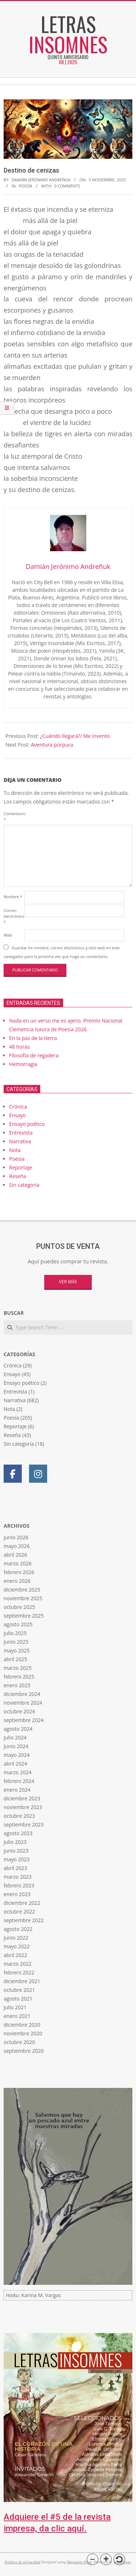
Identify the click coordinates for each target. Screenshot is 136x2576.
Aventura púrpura (52, 744)
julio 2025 (15, 1633)
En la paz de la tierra (33, 1038)
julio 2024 (15, 1737)
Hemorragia (23, 1064)
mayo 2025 (17, 1650)
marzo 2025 (18, 1667)
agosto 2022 (18, 1928)
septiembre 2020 (24, 2050)
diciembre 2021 (22, 1981)
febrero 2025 (19, 1676)
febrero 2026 (19, 1572)
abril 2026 (15, 1554)
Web (8, 935)
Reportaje (20, 1167)
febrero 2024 (19, 1781)
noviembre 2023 (23, 1807)
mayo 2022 (17, 1946)
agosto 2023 (18, 1833)
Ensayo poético (27, 1123)
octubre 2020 (19, 2042)
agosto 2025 (18, 1624)
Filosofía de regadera (33, 1055)
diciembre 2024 (22, 1693)
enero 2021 (17, 2015)
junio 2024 (16, 1746)
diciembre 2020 (22, 2024)
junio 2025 (16, 1641)
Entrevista (21, 1132)
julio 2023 (15, 1841)
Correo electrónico (13, 916)
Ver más (68, 1282)
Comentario (13, 816)
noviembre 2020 (23, 2033)
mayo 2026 (17, 1546)
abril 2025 (15, 1659)
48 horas (19, 1046)
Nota (15, 1150)
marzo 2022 (18, 1963)
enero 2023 (17, 1894)
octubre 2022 (19, 1911)
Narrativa (20, 1141)
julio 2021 (15, 2007)
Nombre (13, 896)
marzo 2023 (18, 1876)
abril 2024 (15, 1763)
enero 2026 (17, 1580)
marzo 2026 (18, 1563)
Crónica (18, 1106)
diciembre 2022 (22, 1902)
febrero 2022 (19, 1972)
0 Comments (67, 186)
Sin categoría (24, 1184)
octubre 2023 (19, 1815)
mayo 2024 (17, 1754)
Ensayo (17, 1115)
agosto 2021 (18, 1998)
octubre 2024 (19, 1711)
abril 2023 (15, 1868)
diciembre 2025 (22, 1589)
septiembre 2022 (24, 1920)
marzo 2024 (18, 1772)
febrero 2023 (19, 1885)
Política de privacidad (22, 2562)
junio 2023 (16, 1850)
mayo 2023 (17, 1859)
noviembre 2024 (23, 1702)
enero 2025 (17, 1685)
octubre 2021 (19, 1989)
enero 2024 (17, 1789)
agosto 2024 (18, 1728)
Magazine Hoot (79, 2562)
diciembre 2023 (22, 1798)
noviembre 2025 (23, 1598)
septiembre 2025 (24, 1615)
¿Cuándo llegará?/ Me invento (75, 735)
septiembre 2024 (24, 1720)
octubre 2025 (19, 1606)
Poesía (25, 186)
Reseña (17, 1176)
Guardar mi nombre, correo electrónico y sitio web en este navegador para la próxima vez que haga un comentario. (62, 952)
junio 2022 (16, 1937)
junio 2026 (16, 1537)
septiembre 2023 (24, 1824)
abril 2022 (15, 1955)
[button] (92, 2559)
